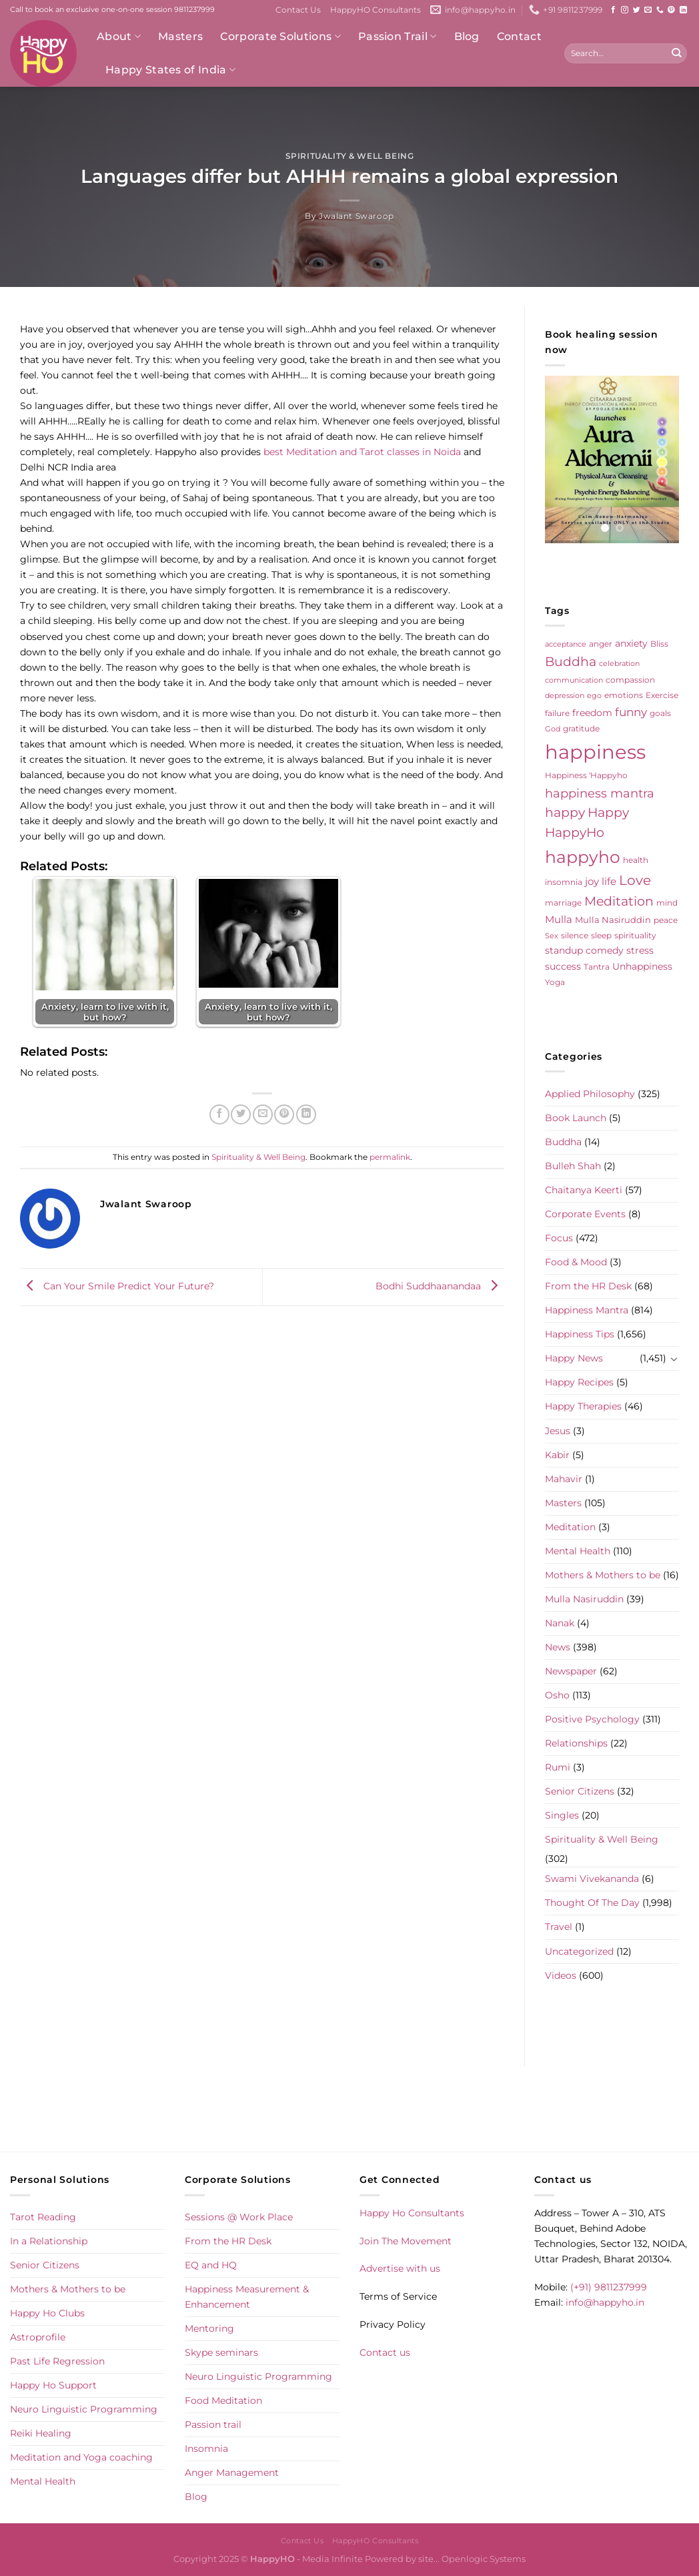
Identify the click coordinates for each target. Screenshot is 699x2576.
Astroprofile (37, 2337)
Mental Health (577, 1551)
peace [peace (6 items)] (666, 920)
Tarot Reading (43, 2217)
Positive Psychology (592, 1719)
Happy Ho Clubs (47, 2313)
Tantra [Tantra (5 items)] (597, 967)
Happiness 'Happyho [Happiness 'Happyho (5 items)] (586, 775)
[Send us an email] (648, 10)
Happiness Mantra (586, 1310)
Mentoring (209, 2328)
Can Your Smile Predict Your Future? (117, 1286)
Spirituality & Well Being (349, 156)
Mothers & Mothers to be (602, 1575)
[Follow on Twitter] (636, 10)
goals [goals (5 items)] (660, 713)
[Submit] (676, 53)
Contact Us (298, 10)
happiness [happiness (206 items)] (595, 751)
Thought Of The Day (592, 1903)
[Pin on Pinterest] (284, 1114)
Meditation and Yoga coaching (81, 2457)
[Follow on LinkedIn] (683, 10)
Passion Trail (397, 36)
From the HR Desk (588, 1286)
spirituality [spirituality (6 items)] (635, 935)
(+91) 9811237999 (608, 2287)
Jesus (557, 1431)
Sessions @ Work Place (239, 2217)
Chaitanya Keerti (583, 1190)
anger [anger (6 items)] (600, 644)
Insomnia (206, 2449)
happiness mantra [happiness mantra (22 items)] (599, 793)
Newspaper (571, 1671)
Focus (559, 1238)
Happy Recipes (579, 1382)
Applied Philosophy (590, 1094)
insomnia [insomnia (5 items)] (563, 882)
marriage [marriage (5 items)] (563, 903)
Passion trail (213, 2425)
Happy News (574, 1358)
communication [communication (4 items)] (574, 680)
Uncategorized (579, 1951)
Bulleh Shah (573, 1166)
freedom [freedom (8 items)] (592, 712)
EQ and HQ (211, 2265)
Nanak (559, 1623)
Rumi (557, 1767)
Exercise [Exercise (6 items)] (662, 695)
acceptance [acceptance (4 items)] (565, 644)
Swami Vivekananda (592, 1879)
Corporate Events (585, 1214)
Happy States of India (170, 70)
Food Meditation (223, 2400)
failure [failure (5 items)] (557, 713)
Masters (180, 36)
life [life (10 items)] (609, 882)
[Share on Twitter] (241, 1114)
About (119, 36)
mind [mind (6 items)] (667, 903)
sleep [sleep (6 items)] (601, 935)
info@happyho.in (605, 2302)
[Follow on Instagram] (624, 10)
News (557, 1647)
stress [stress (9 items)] (640, 950)
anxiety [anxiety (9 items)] (631, 643)
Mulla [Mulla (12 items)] (558, 919)
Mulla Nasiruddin (584, 1599)
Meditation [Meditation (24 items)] (619, 901)
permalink (390, 1157)
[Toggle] (674, 1358)
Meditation (570, 1527)
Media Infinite (332, 2558)
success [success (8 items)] (563, 966)
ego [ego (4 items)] (594, 695)
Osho (557, 1695)
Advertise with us (400, 2268)
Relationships (576, 1743)
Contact (519, 36)
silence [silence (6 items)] (574, 935)
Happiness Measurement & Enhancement (247, 2296)
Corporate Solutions (280, 36)
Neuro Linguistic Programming (83, 2409)
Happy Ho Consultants (412, 2213)
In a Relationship (48, 2241)
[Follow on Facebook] (613, 10)
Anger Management (232, 2473)
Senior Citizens (579, 1791)
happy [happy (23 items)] (565, 812)
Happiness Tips (579, 1334)
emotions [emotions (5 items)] (623, 695)
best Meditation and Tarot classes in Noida (362, 452)
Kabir (557, 1455)
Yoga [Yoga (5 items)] (555, 982)
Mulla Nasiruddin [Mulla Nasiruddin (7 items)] (613, 919)
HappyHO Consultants (375, 10)
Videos (560, 1975)
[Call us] (660, 10)
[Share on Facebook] (219, 1114)
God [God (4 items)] (552, 729)
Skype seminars (221, 2352)
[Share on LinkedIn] (306, 1114)
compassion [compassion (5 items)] (630, 680)
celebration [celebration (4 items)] (619, 663)
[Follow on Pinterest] (671, 10)
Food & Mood (576, 1262)
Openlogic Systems (484, 2558)
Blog (467, 36)
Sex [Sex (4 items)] (551, 936)
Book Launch (575, 1118)
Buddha (563, 1142)
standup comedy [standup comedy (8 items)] (584, 950)
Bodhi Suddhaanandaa (440, 1286)
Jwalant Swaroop (356, 216)
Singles (562, 1815)
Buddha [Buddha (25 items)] (570, 661)
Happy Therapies (583, 1406)
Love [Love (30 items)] (635, 880)
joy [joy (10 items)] (592, 882)
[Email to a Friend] (263, 1114)
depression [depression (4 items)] (564, 695)
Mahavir (563, 1479)
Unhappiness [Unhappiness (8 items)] (642, 966)
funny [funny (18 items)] (631, 712)
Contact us (385, 2352)
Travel (558, 1927)
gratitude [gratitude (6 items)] (581, 728)
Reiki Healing (40, 2433)
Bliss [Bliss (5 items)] (659, 644)
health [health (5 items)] (635, 860)
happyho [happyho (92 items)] (582, 857)
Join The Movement (406, 2241)
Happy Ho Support (53, 2385)
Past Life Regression (57, 2361)
